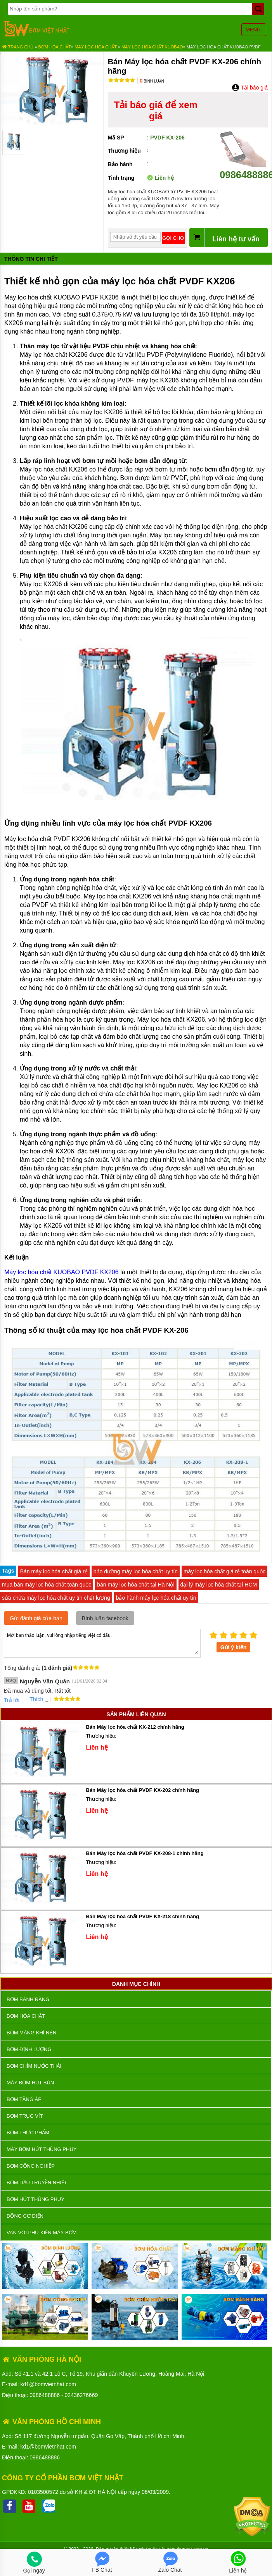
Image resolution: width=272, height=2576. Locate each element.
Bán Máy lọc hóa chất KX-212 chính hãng (135, 1727)
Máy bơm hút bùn (30, 2083)
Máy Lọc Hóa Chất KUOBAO (152, 47)
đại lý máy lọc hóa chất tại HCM (218, 1584)
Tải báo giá (250, 87)
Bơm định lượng (29, 2049)
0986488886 (44, 2395)
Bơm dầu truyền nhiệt (37, 2182)
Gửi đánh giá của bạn (36, 1618)
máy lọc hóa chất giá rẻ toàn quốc (224, 1571)
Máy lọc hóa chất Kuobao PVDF (224, 47)
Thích (33, 1699)
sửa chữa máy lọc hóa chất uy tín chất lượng (56, 1598)
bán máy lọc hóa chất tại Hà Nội (135, 1584)
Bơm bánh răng (28, 1999)
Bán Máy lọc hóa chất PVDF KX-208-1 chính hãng (144, 1853)
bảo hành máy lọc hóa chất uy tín (156, 1598)
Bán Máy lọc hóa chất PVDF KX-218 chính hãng (142, 1916)
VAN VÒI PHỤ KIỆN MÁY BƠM (41, 2232)
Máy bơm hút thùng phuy (41, 2149)
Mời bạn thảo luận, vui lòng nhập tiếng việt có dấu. (102, 1642)
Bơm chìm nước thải (34, 2066)
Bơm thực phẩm (28, 2132)
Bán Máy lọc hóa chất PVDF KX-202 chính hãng (142, 1790)
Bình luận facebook (105, 1618)
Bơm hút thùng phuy (35, 2199)
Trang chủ (17, 47)
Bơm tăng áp (24, 2099)
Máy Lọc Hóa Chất (96, 47)
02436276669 (81, 2395)
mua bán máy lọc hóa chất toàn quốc (46, 1584)
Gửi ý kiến (233, 1647)
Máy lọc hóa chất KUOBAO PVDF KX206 (61, 1272)
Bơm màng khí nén (31, 2033)
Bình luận (152, 81)
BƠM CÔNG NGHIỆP (31, 2166)
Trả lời (11, 1700)
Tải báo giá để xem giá (156, 110)
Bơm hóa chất (54, 47)
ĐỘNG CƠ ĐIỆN (25, 2216)
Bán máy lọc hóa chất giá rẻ (54, 1571)
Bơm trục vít (25, 2116)
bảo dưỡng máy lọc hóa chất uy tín (136, 1571)
